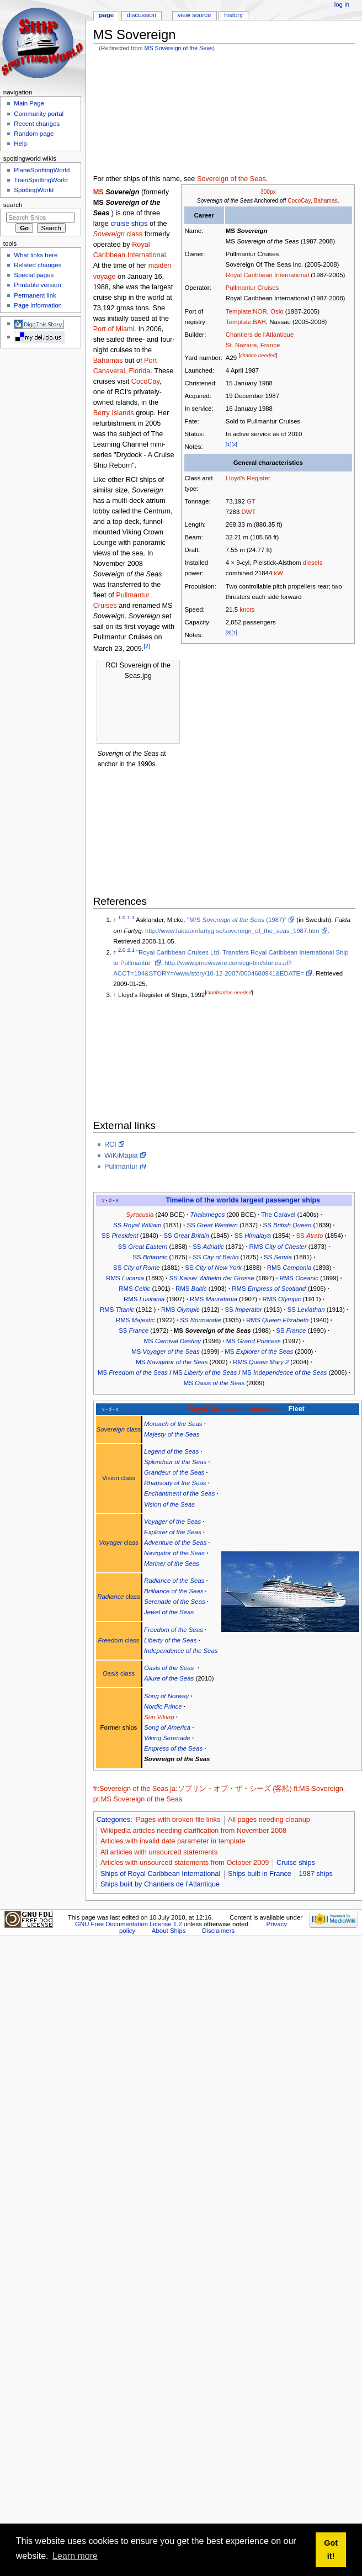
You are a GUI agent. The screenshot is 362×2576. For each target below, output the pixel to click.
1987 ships (316, 1874)
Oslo (277, 311)
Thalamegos (207, 1214)
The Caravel (278, 1214)
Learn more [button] (75, 2556)
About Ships (169, 1930)
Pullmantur (121, 1166)
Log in (341, 4)
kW (278, 573)
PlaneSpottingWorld (42, 170)
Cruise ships (295, 1863)
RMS (277, 1246)
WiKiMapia (121, 1155)
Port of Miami (114, 329)
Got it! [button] (331, 2549)
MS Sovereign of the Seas (179, 48)
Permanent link (35, 295)
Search (13, 205)
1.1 (131, 918)
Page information (38, 305)
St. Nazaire (241, 345)
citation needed (258, 355)
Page (106, 15)
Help (20, 143)
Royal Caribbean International (267, 275)
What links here (35, 255)
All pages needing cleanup (269, 1820)
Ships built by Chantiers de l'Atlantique (160, 1884)
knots (246, 609)
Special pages (34, 275)
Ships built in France (259, 1874)
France (270, 345)
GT (251, 501)
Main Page (29, 103)
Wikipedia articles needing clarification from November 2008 (193, 1831)
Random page (34, 133)
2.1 (131, 950)
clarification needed (229, 992)
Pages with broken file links (178, 1820)
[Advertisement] (150, 115)
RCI (110, 1144)
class (118, 234)
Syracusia (139, 1214)
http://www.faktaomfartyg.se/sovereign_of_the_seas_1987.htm (232, 930)
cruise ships (128, 223)
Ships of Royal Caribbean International (160, 1874)
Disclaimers (218, 1930)
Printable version (37, 285)
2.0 (121, 950)
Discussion (141, 15)
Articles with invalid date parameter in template (172, 1841)
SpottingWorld (34, 190)
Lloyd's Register (248, 478)
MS (98, 192)
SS (137, 1225)
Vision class (118, 1478)
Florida (140, 371)
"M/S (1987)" (236, 919)
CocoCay (299, 201)
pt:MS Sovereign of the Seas (138, 1799)
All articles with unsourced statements (158, 1852)
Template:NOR (246, 311)
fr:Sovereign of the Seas (130, 1789)
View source (194, 15)
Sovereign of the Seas (231, 179)
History (233, 15)
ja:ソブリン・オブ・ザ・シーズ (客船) (230, 1789)
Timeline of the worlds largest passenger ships (243, 1200)
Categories (113, 1820)
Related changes (37, 265)
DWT (248, 511)
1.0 (121, 918)
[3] (229, 632)
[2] (234, 444)
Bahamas (325, 201)
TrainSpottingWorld (40, 180)
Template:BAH (246, 322)
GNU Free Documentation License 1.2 (128, 1924)
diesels (313, 562)
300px (268, 192)
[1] (229, 444)
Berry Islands (113, 413)
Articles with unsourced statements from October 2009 (184, 1863)
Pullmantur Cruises (252, 287)
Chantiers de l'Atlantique (260, 334)
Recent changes (37, 123)
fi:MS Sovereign (318, 1789)
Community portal (38, 113)
